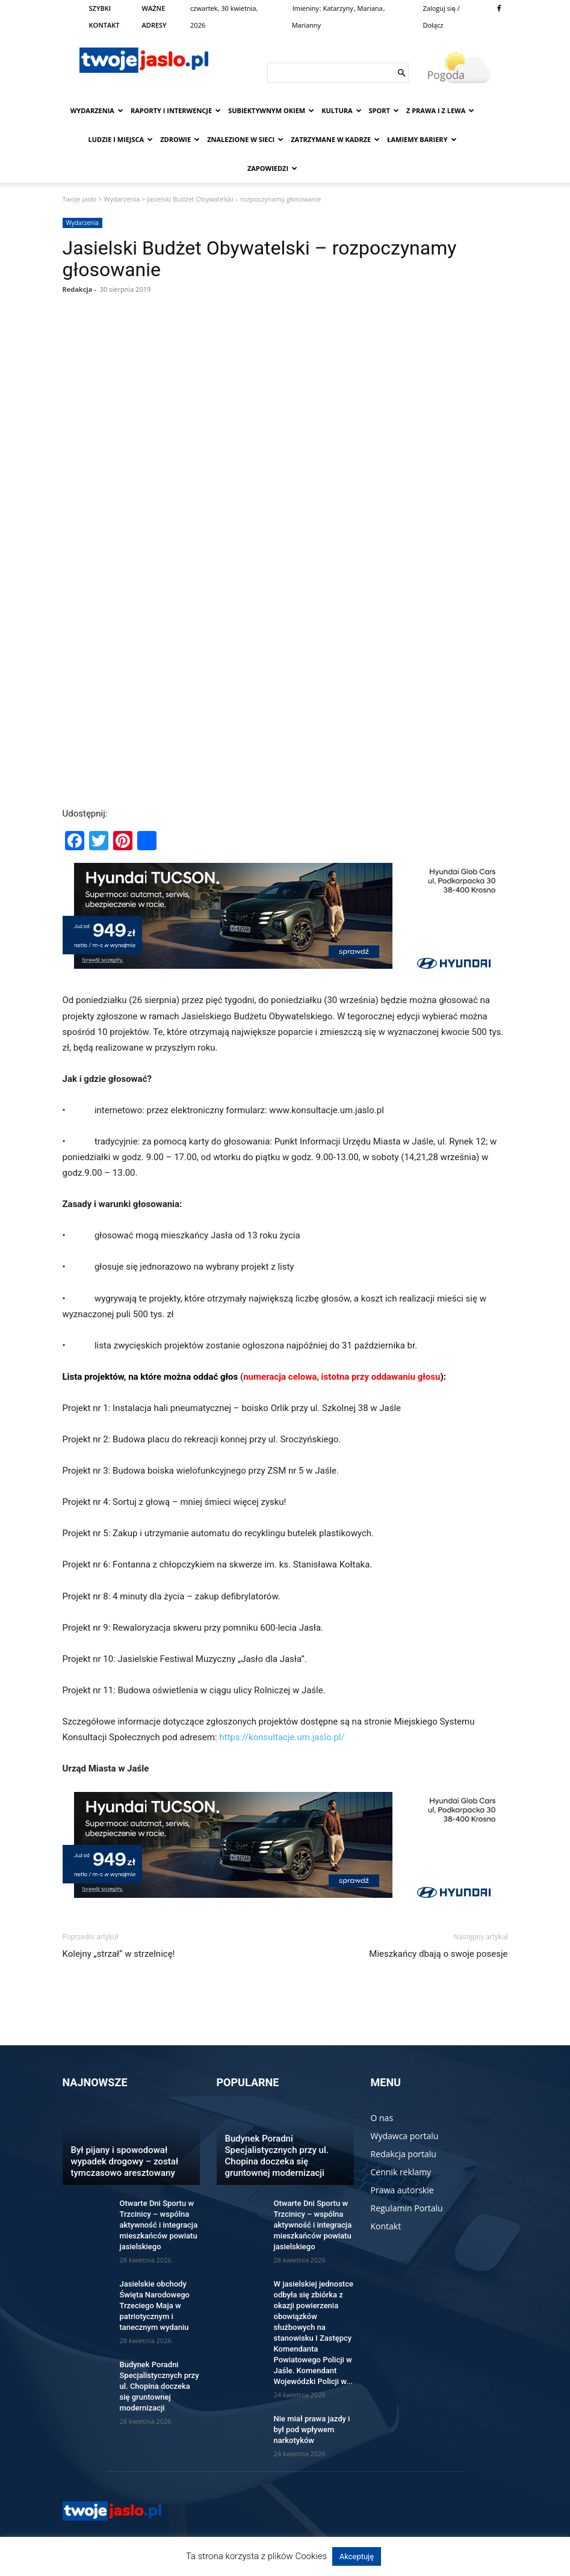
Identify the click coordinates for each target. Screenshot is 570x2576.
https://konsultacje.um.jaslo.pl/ (281, 1737)
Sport (384, 110)
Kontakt (386, 2226)
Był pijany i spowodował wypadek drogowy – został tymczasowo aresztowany (125, 2161)
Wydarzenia (96, 110)
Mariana (369, 8)
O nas (382, 2118)
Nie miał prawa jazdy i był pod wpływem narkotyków (312, 2429)
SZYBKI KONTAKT (104, 16)
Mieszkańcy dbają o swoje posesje (438, 1953)
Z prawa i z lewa (440, 110)
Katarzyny (338, 8)
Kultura (341, 110)
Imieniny (306, 8)
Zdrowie (180, 139)
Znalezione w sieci (245, 139)
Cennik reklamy (401, 2172)
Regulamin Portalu (407, 2208)
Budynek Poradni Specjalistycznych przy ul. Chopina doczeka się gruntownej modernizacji (159, 2386)
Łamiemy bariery (421, 139)
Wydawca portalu (405, 2136)
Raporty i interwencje (176, 110)
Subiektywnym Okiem (271, 110)
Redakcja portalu (403, 2154)
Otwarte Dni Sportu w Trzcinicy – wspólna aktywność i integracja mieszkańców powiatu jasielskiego (159, 2225)
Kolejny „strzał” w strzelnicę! (119, 1953)
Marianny (306, 24)
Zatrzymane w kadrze (335, 139)
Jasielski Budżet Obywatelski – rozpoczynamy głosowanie (260, 258)
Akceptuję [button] (356, 2556)
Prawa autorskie (402, 2190)
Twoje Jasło (80, 198)
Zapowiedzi (272, 168)
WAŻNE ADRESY (154, 16)
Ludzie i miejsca (120, 139)
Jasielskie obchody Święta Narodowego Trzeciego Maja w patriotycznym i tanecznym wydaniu (155, 2305)
